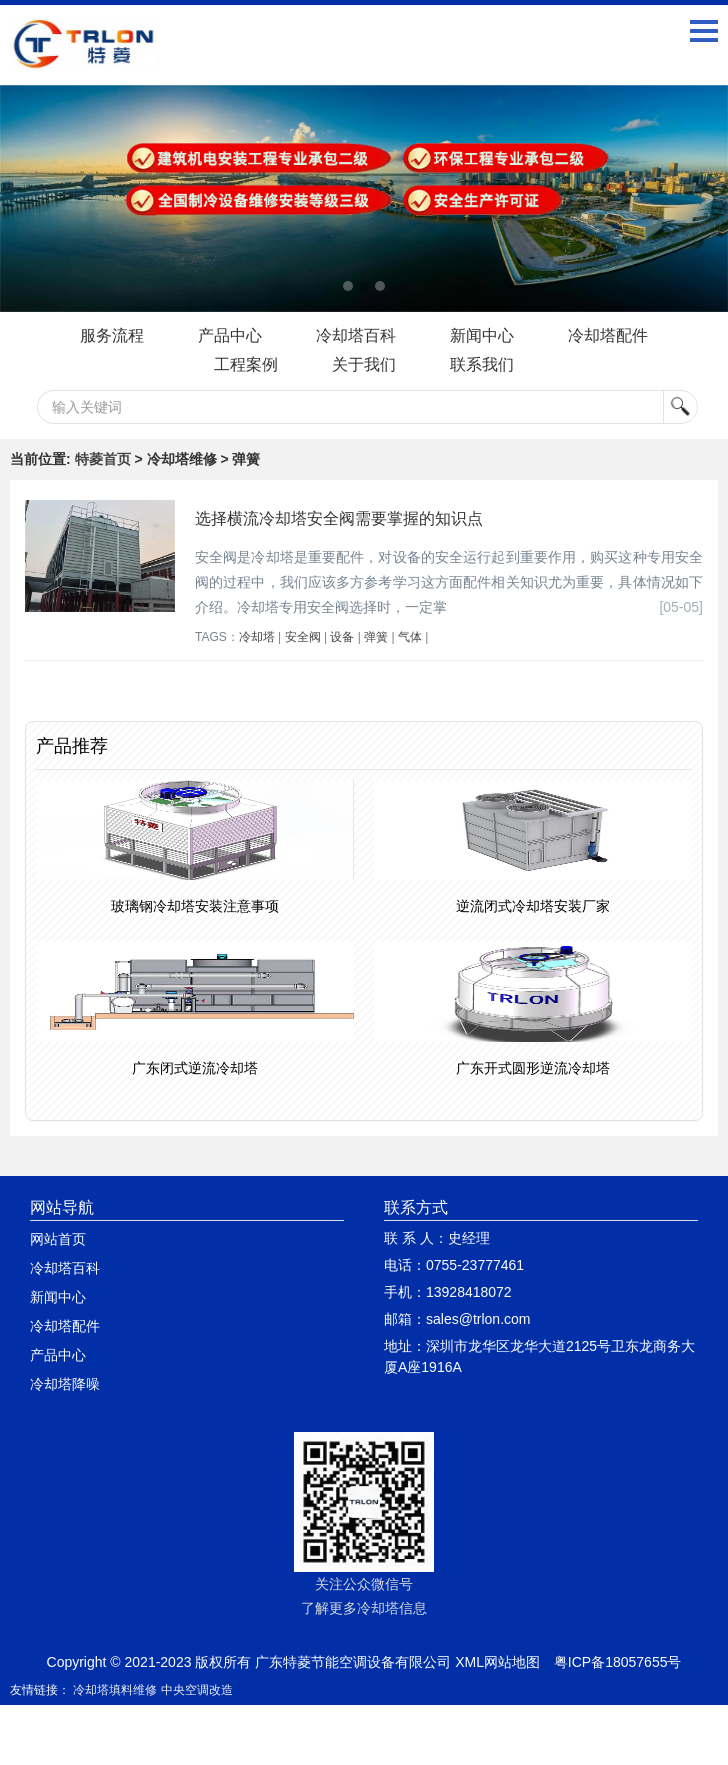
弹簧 (376, 637)
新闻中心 (482, 335)
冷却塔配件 (608, 335)
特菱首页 (103, 459)
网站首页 (58, 1239)
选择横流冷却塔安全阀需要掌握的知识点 (339, 518)
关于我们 (364, 364)
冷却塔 (257, 637)
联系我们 (482, 364)
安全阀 (303, 637)
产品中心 (230, 335)
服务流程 (112, 335)
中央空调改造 (197, 1690)
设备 (342, 637)
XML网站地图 (497, 1662)
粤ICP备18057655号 (618, 1662)
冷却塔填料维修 (115, 1690)
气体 (410, 637)
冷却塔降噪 (65, 1384)
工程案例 (246, 364)
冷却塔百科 (356, 335)
